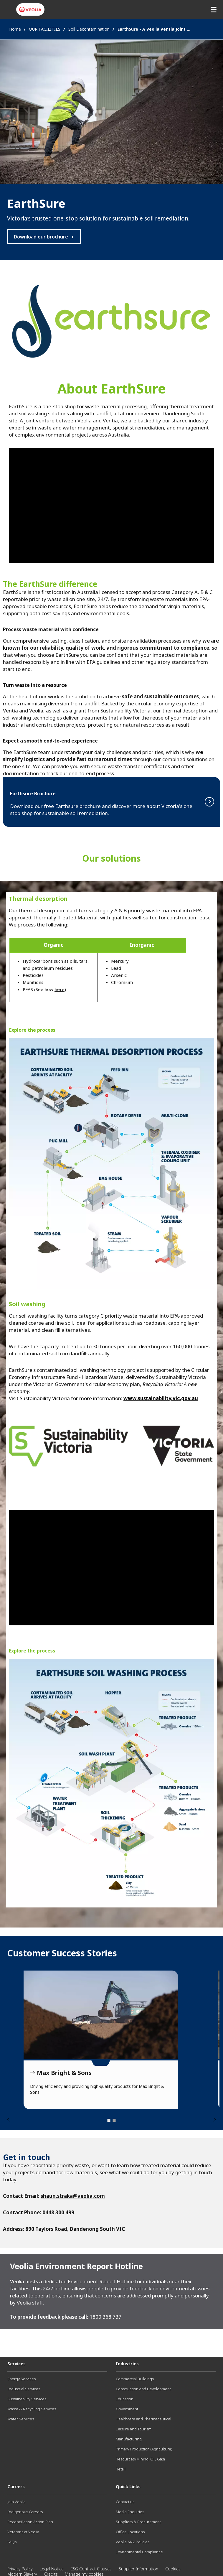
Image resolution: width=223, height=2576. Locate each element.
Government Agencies (101, 2015)
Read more (111, 802)
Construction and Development (143, 2388)
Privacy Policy (20, 2569)
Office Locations (130, 2531)
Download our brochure (41, 236)
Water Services (20, 2419)
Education (124, 2398)
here (59, 989)
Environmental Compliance (139, 2551)
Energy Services (21, 2378)
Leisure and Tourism (133, 2429)
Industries (127, 2363)
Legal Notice (52, 2569)
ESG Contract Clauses (91, 2569)
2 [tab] (114, 2120)
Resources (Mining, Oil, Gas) (140, 2459)
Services (16, 2363)
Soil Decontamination (89, 29)
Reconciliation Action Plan (30, 2521)
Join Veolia (16, 2501)
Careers (16, 2486)
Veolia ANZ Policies (132, 2541)
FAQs (11, 2541)
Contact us (125, 2501)
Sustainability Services (26, 2398)
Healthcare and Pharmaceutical (143, 2419)
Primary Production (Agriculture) (144, 2449)
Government (127, 2409)
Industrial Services (23, 2388)
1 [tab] (109, 2120)
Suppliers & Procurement (138, 2521)
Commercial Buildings (135, 2378)
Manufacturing (129, 2439)
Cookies (173, 2569)
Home (15, 29)
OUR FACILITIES (44, 29)
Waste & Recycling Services (31, 2409)
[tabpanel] (100, 2040)
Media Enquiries (130, 2511)
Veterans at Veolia (23, 2531)
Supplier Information (138, 2569)
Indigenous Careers (25, 2511)
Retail (120, 2469)
